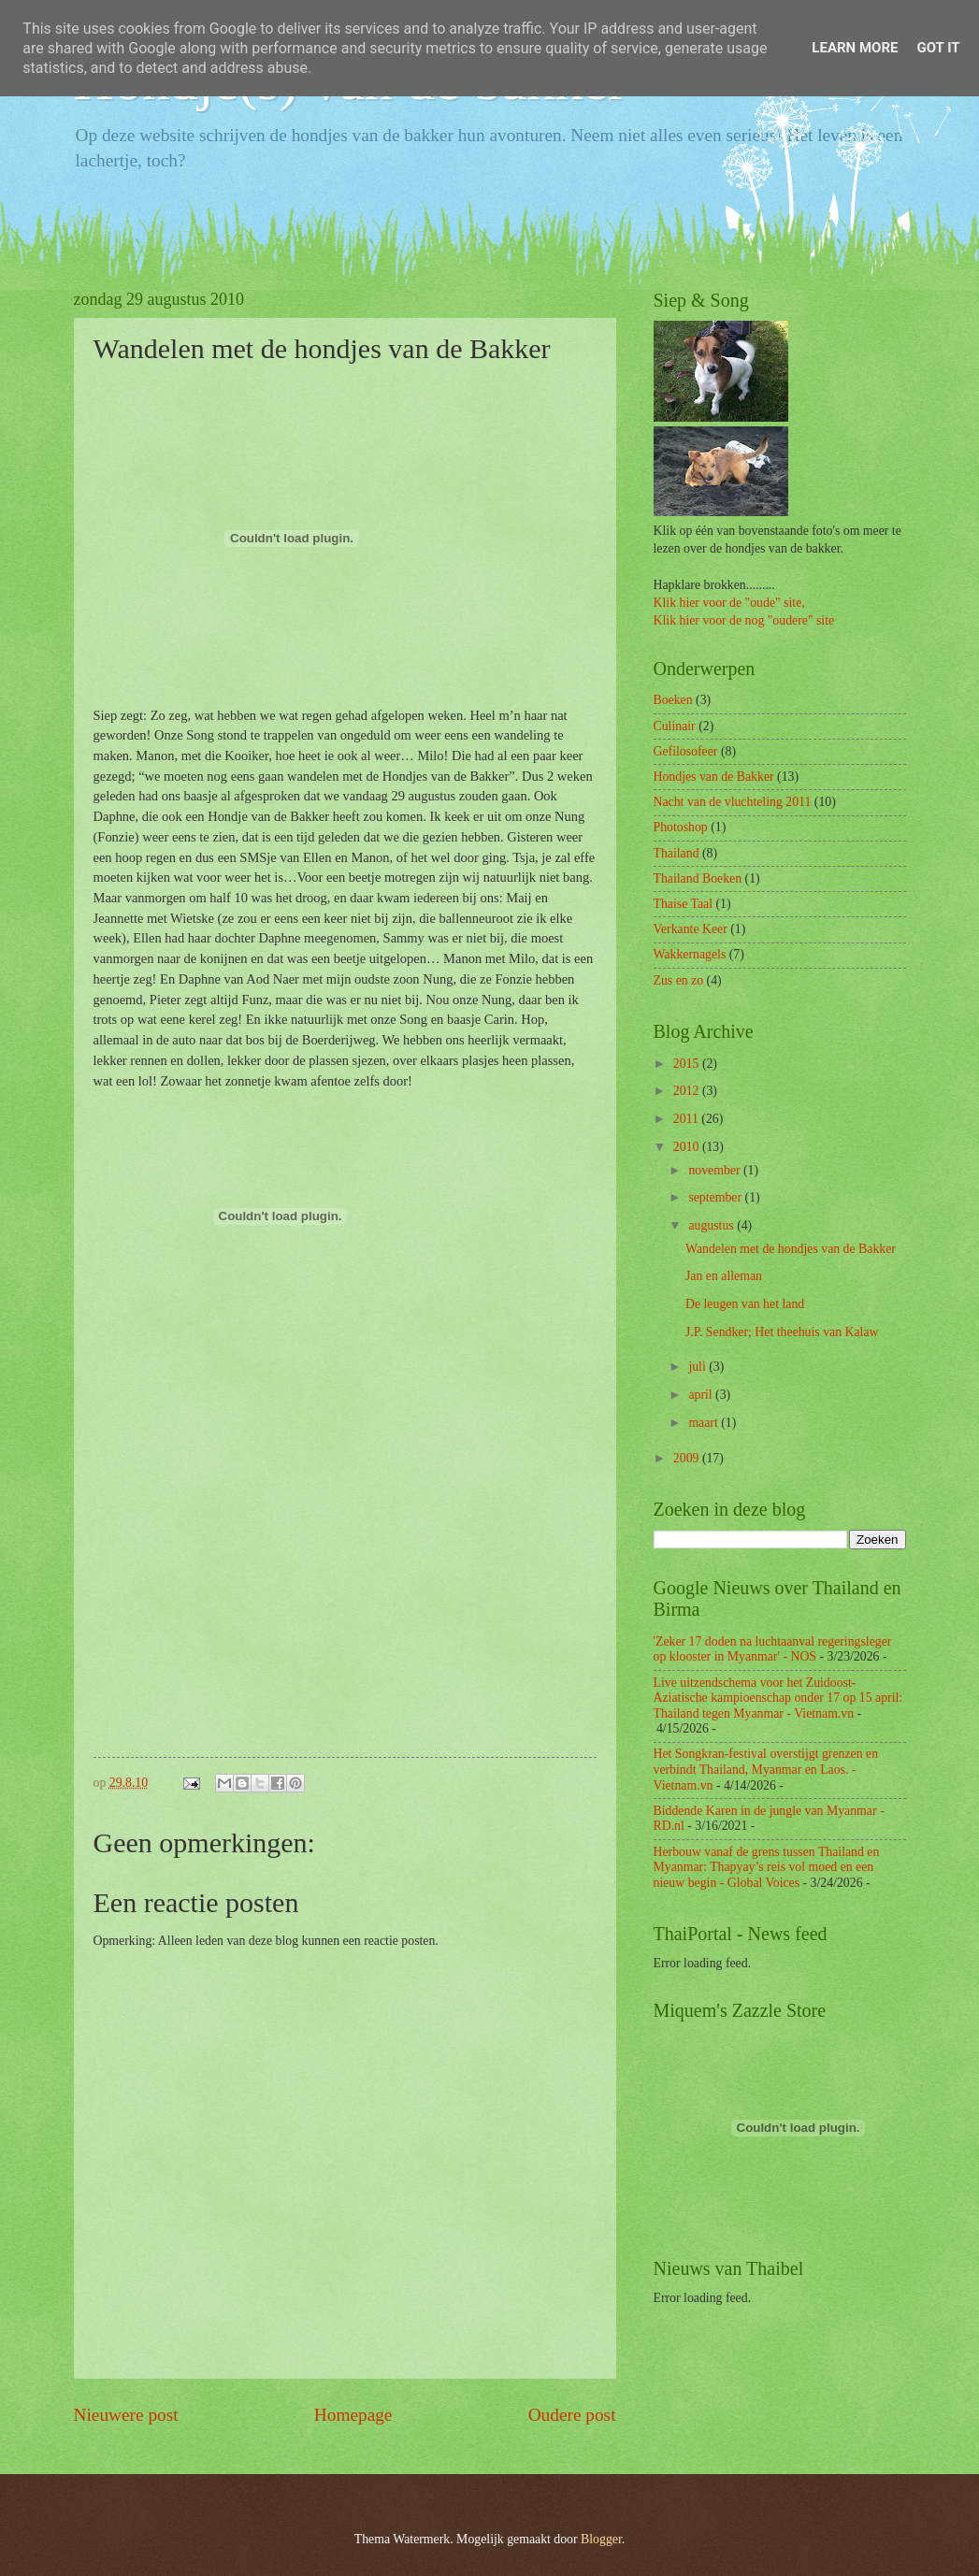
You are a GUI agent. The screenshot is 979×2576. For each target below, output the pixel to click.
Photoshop (681, 827)
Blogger (601, 2539)
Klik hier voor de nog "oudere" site (744, 620)
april (701, 1395)
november (715, 1170)
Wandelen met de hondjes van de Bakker (790, 1249)
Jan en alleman (723, 1276)
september (716, 1197)
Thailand (676, 853)
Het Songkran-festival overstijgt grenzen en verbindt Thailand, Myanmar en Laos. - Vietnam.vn (766, 1769)
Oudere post (572, 2415)
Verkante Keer (690, 929)
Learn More (855, 47)
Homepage (353, 2415)
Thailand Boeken (698, 878)
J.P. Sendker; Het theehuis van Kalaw (782, 1332)
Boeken (673, 700)
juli (698, 1367)
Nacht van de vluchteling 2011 (733, 802)
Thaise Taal (683, 904)
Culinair (675, 726)
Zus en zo (679, 980)
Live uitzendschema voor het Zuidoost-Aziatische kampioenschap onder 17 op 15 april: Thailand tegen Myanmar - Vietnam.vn (778, 1698)
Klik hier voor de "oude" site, (729, 603)
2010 (687, 1147)
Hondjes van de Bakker (714, 777)
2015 (687, 1064)
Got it (937, 47)
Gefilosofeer (686, 751)
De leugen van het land (744, 1304)
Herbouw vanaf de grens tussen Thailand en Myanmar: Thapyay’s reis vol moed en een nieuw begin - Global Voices (767, 1867)
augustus (712, 1225)
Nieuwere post (126, 2415)
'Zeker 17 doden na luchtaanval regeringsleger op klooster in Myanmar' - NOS (773, 1649)
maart (704, 1423)
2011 (687, 1119)
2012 (687, 1091)
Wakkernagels (690, 954)
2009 (687, 1458)
